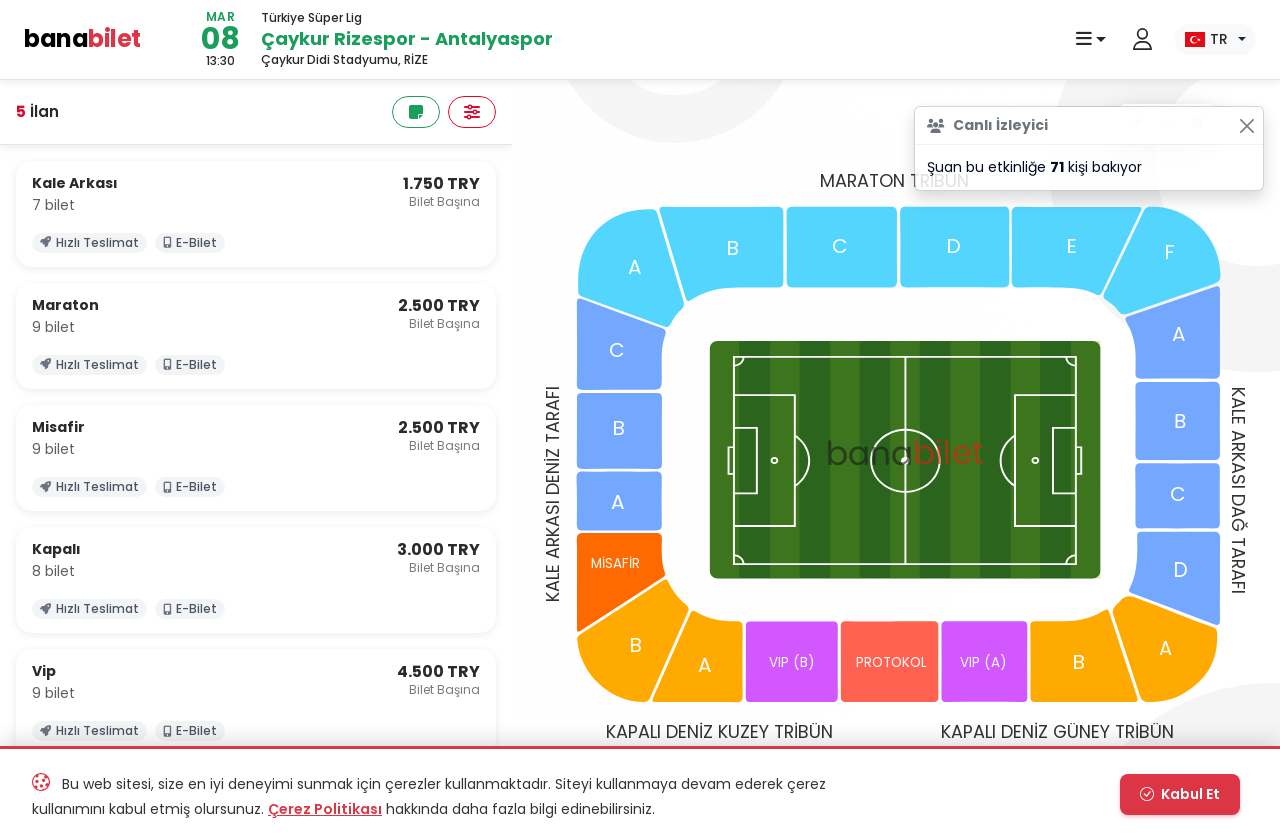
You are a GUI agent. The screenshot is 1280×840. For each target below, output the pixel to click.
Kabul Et (1180, 794)
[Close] (1246, 125)
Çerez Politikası (325, 809)
